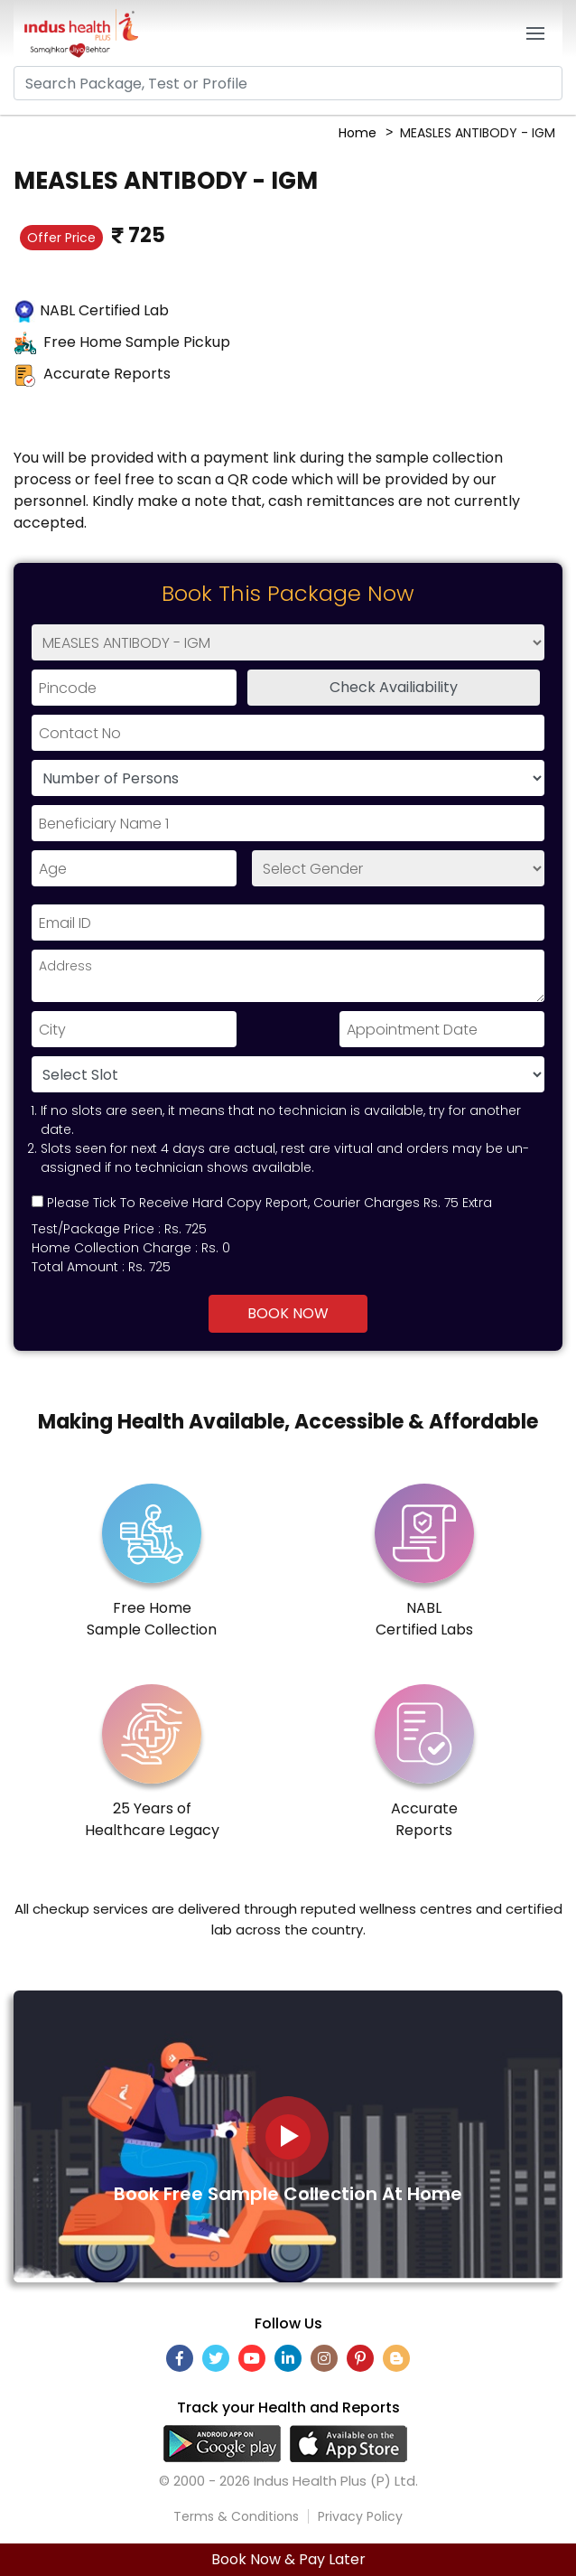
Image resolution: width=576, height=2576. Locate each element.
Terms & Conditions (236, 2516)
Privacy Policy (360, 2516)
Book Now (288, 1313)
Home (357, 133)
